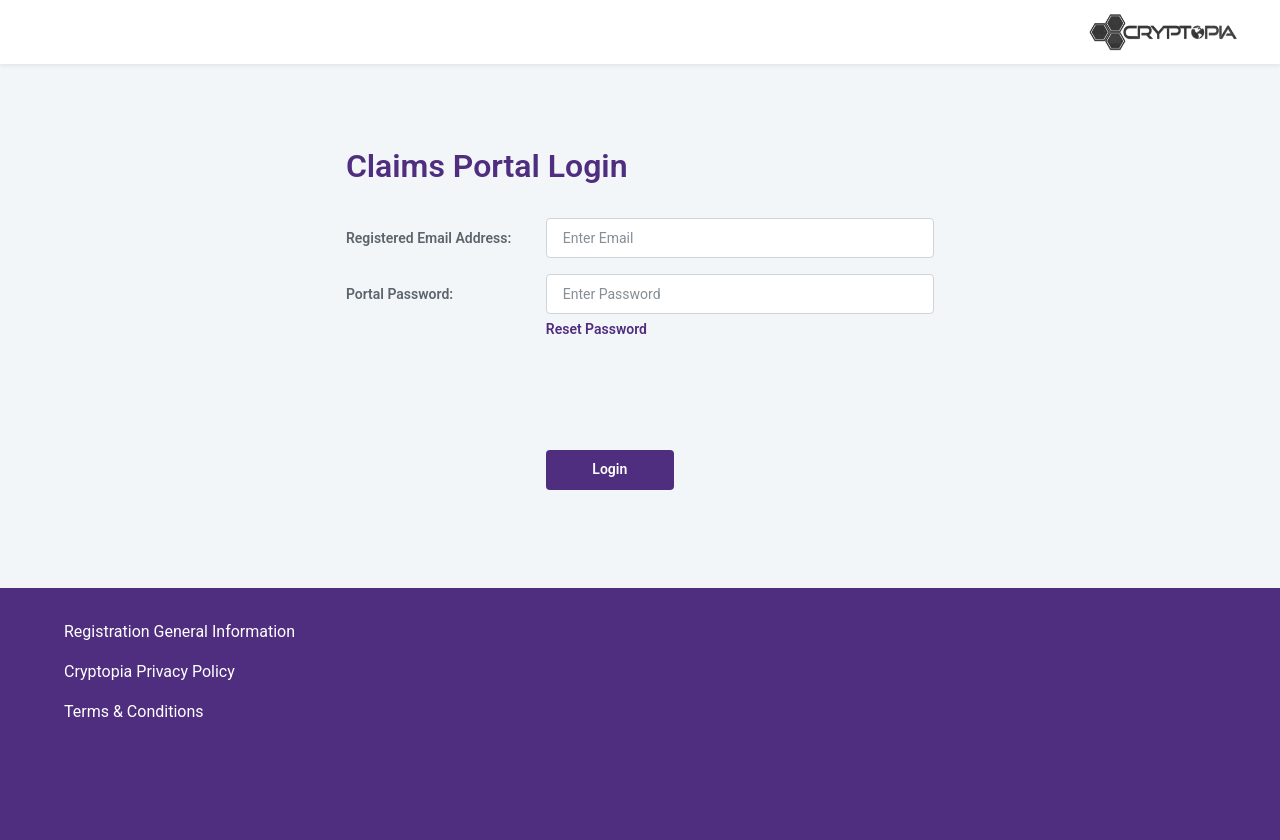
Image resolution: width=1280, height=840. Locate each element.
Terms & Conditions (134, 711)
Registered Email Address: (428, 238)
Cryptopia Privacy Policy (149, 671)
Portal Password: (399, 294)
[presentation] (698, 395)
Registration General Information (179, 631)
